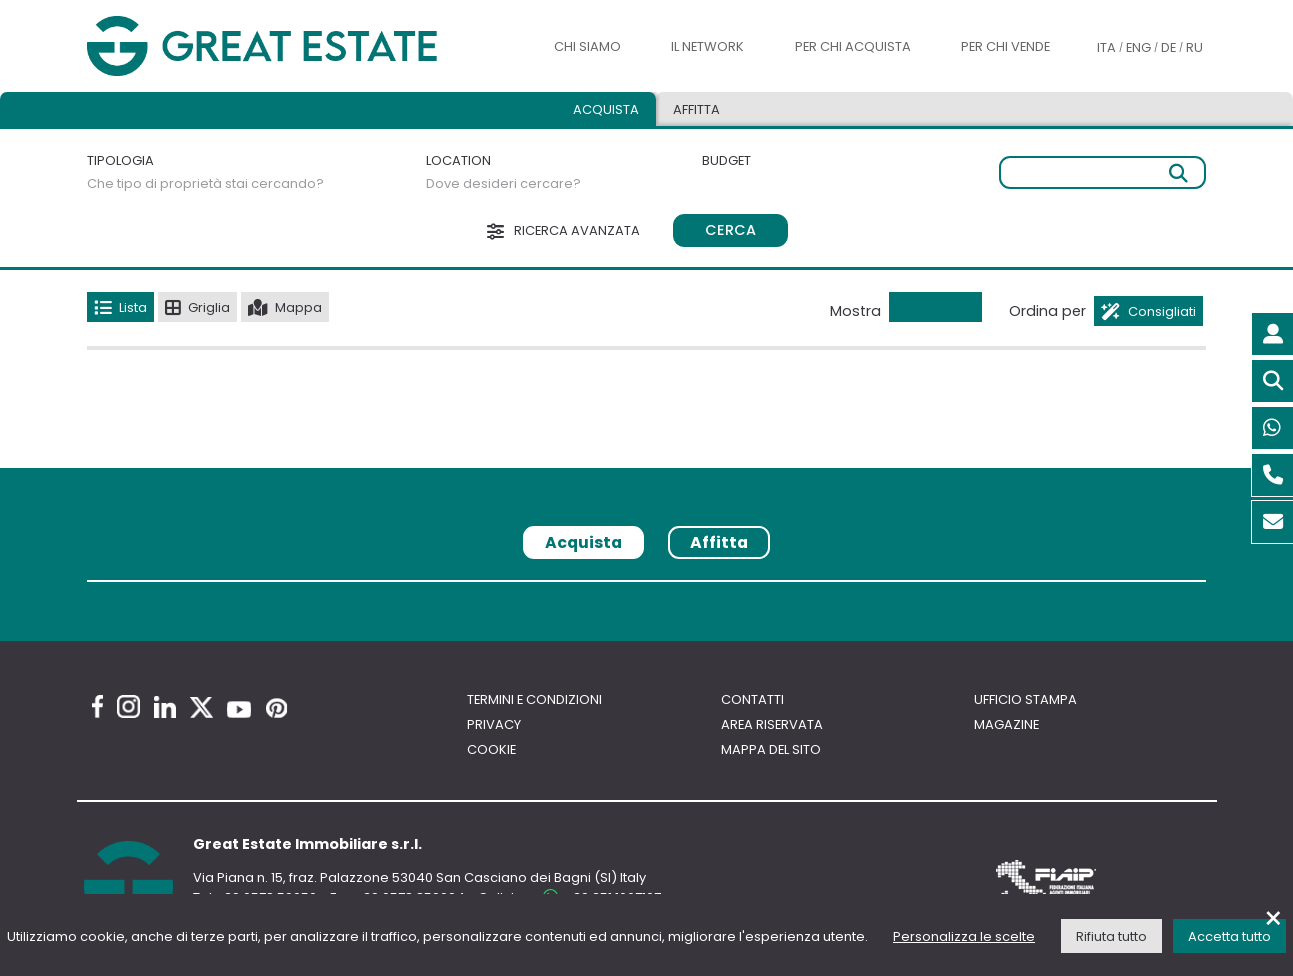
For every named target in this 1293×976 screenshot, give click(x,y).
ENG (1138, 47)
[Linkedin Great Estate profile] (165, 707)
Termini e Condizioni (534, 699)
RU (1194, 47)
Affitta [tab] (696, 109)
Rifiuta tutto (1111, 936)
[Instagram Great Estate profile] (128, 706)
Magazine (1006, 724)
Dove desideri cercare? (503, 183)
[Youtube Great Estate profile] (239, 709)
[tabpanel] (646, 588)
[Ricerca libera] (1102, 172)
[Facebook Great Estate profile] (97, 706)
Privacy (494, 724)
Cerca (730, 230)
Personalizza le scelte (964, 936)
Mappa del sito (771, 749)
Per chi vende (1005, 46)
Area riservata (772, 724)
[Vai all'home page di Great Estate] (300, 45)
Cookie (491, 749)
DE (1168, 47)
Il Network (707, 46)
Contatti (752, 699)
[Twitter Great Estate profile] (201, 707)
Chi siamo (587, 46)
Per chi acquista (853, 46)
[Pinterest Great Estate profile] (276, 708)
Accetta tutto (1229, 936)
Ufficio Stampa (1025, 699)
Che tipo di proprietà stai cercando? (205, 183)
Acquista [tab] (606, 109)
